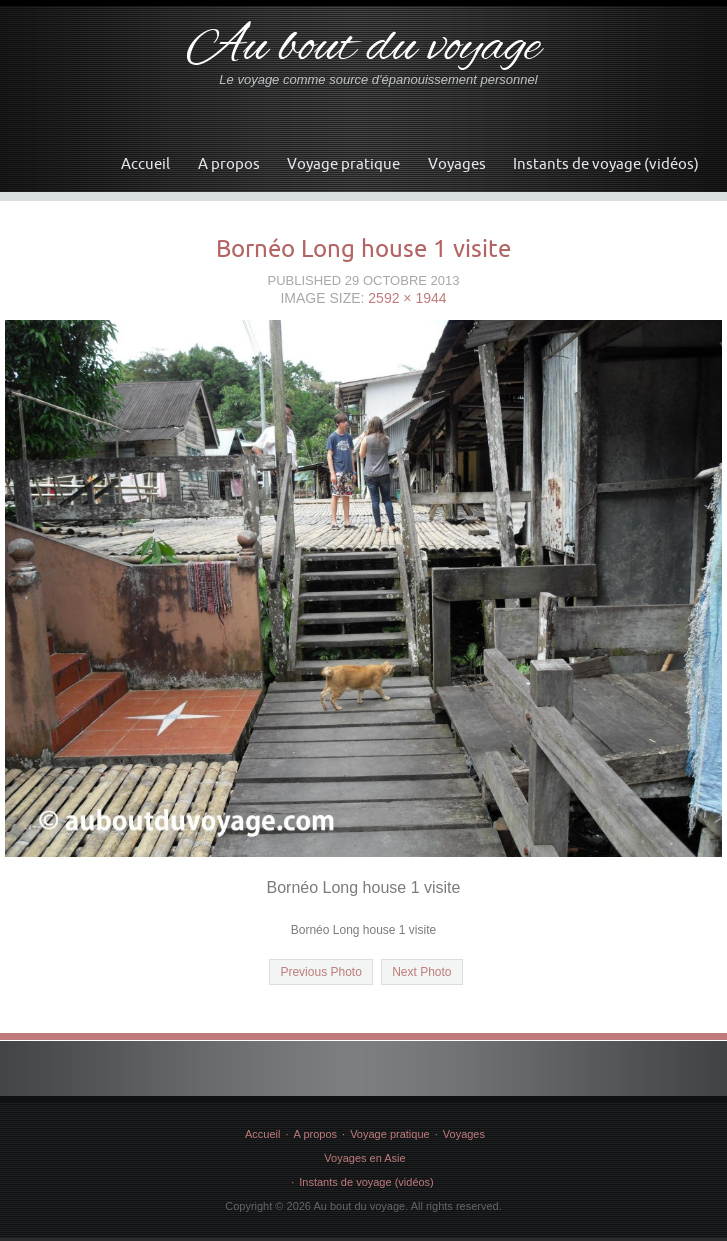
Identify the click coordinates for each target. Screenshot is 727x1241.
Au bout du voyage (363, 48)
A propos (229, 163)
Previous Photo (320, 972)
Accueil (145, 163)
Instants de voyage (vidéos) (606, 163)
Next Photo (421, 972)
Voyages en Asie (364, 1158)
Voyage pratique (343, 163)
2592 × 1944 (407, 298)
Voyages (457, 163)
